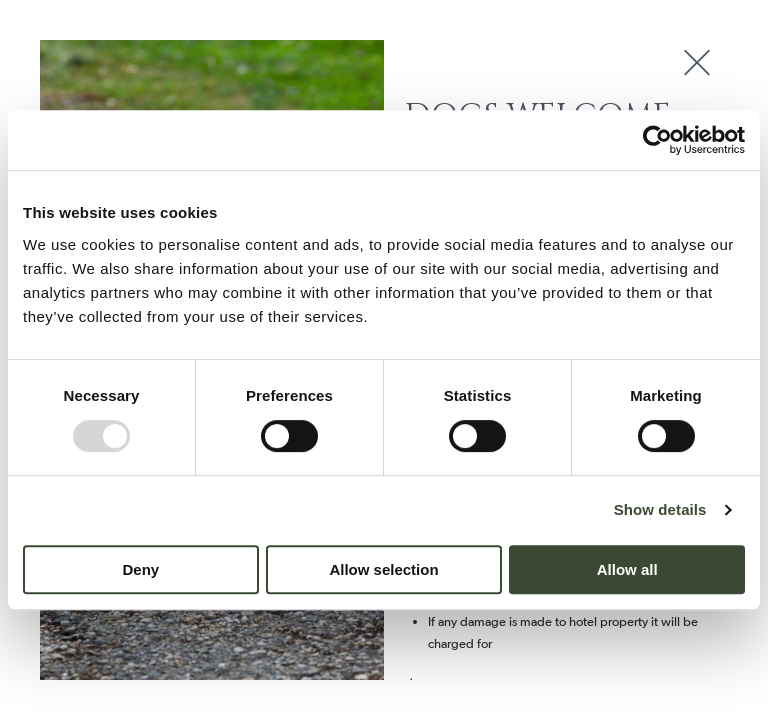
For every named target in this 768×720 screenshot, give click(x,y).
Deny (140, 569)
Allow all (627, 569)
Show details (660, 509)
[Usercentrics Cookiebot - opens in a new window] (657, 140)
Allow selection (383, 569)
